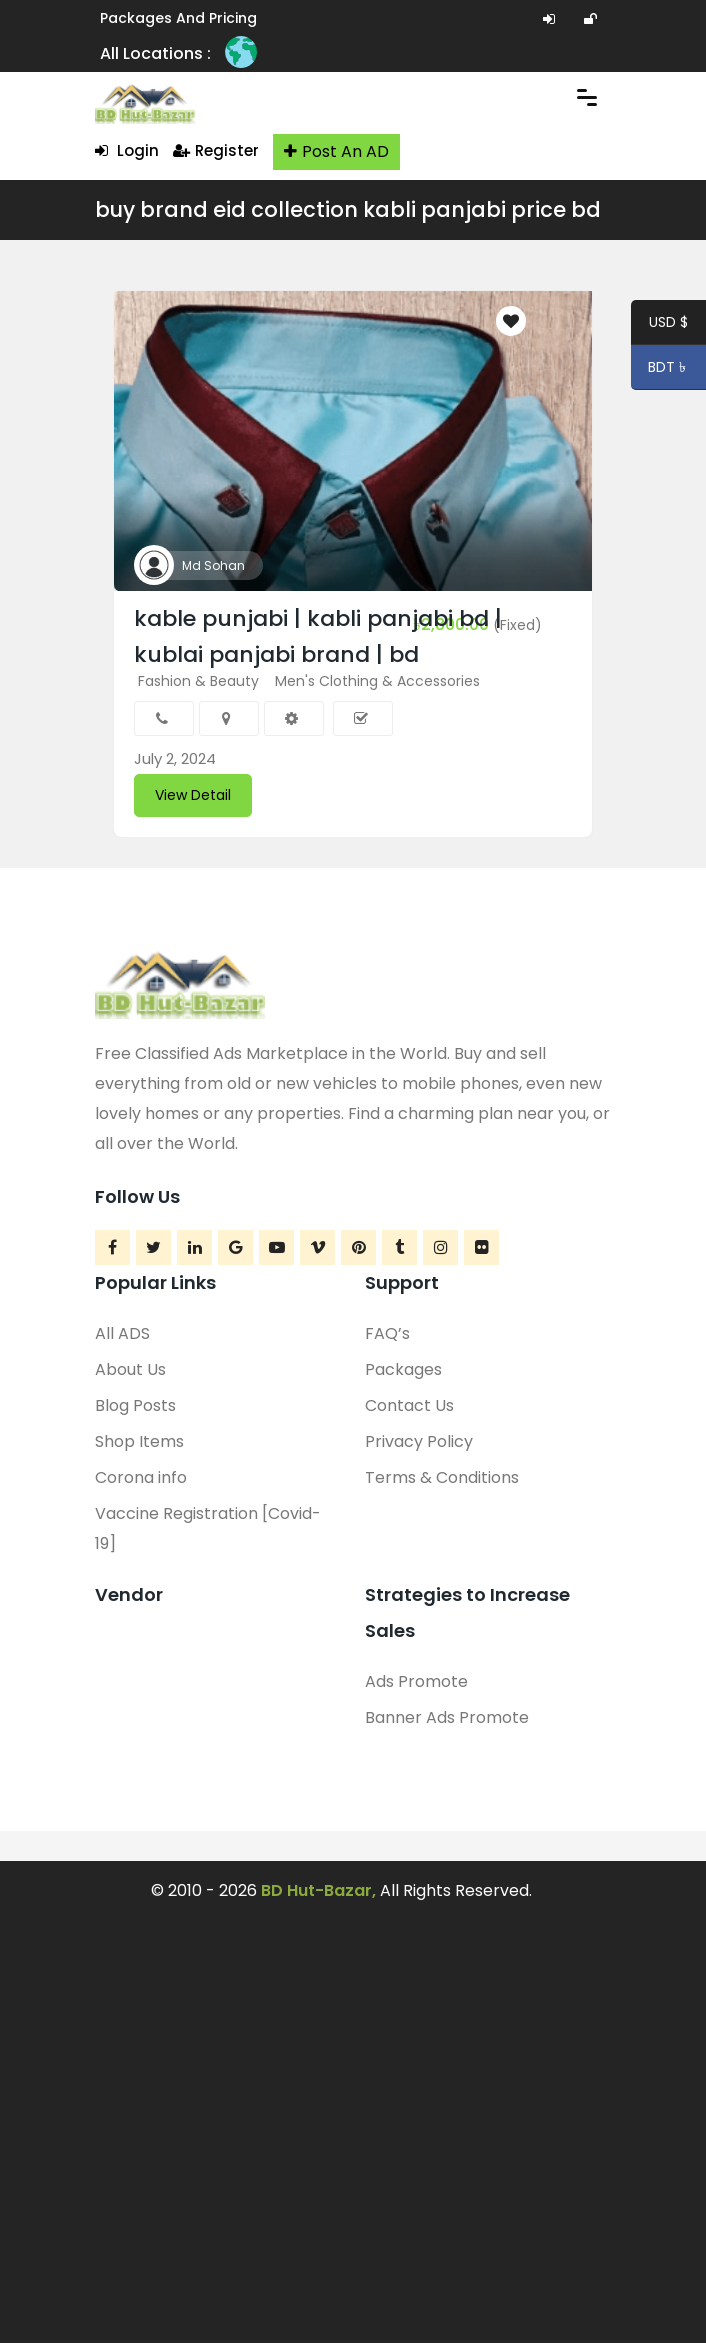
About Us (130, 1369)
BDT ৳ (660, 370)
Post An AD (336, 151)
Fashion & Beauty (198, 681)
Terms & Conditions (442, 1477)
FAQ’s (387, 1333)
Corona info (141, 1477)
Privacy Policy (419, 1441)
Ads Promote (416, 1681)
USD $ (668, 325)
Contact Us (409, 1405)
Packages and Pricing (178, 18)
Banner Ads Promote (447, 1717)
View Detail (193, 795)
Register (216, 150)
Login (127, 150)
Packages (403, 1369)
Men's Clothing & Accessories (377, 681)
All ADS (122, 1333)
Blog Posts (135, 1405)
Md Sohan (213, 565)
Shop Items (139, 1441)
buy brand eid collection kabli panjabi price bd (348, 209)
